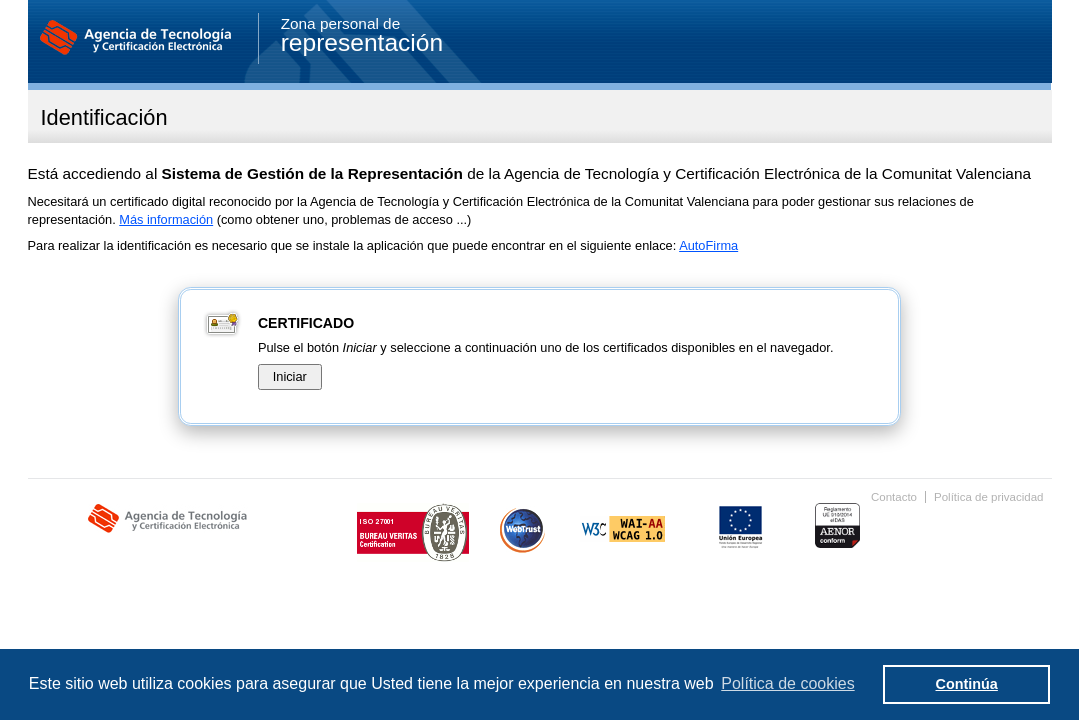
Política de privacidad (988, 497)
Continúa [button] (967, 684)
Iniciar (290, 376)
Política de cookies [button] (787, 683)
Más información (166, 219)
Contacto (894, 497)
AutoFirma (708, 245)
